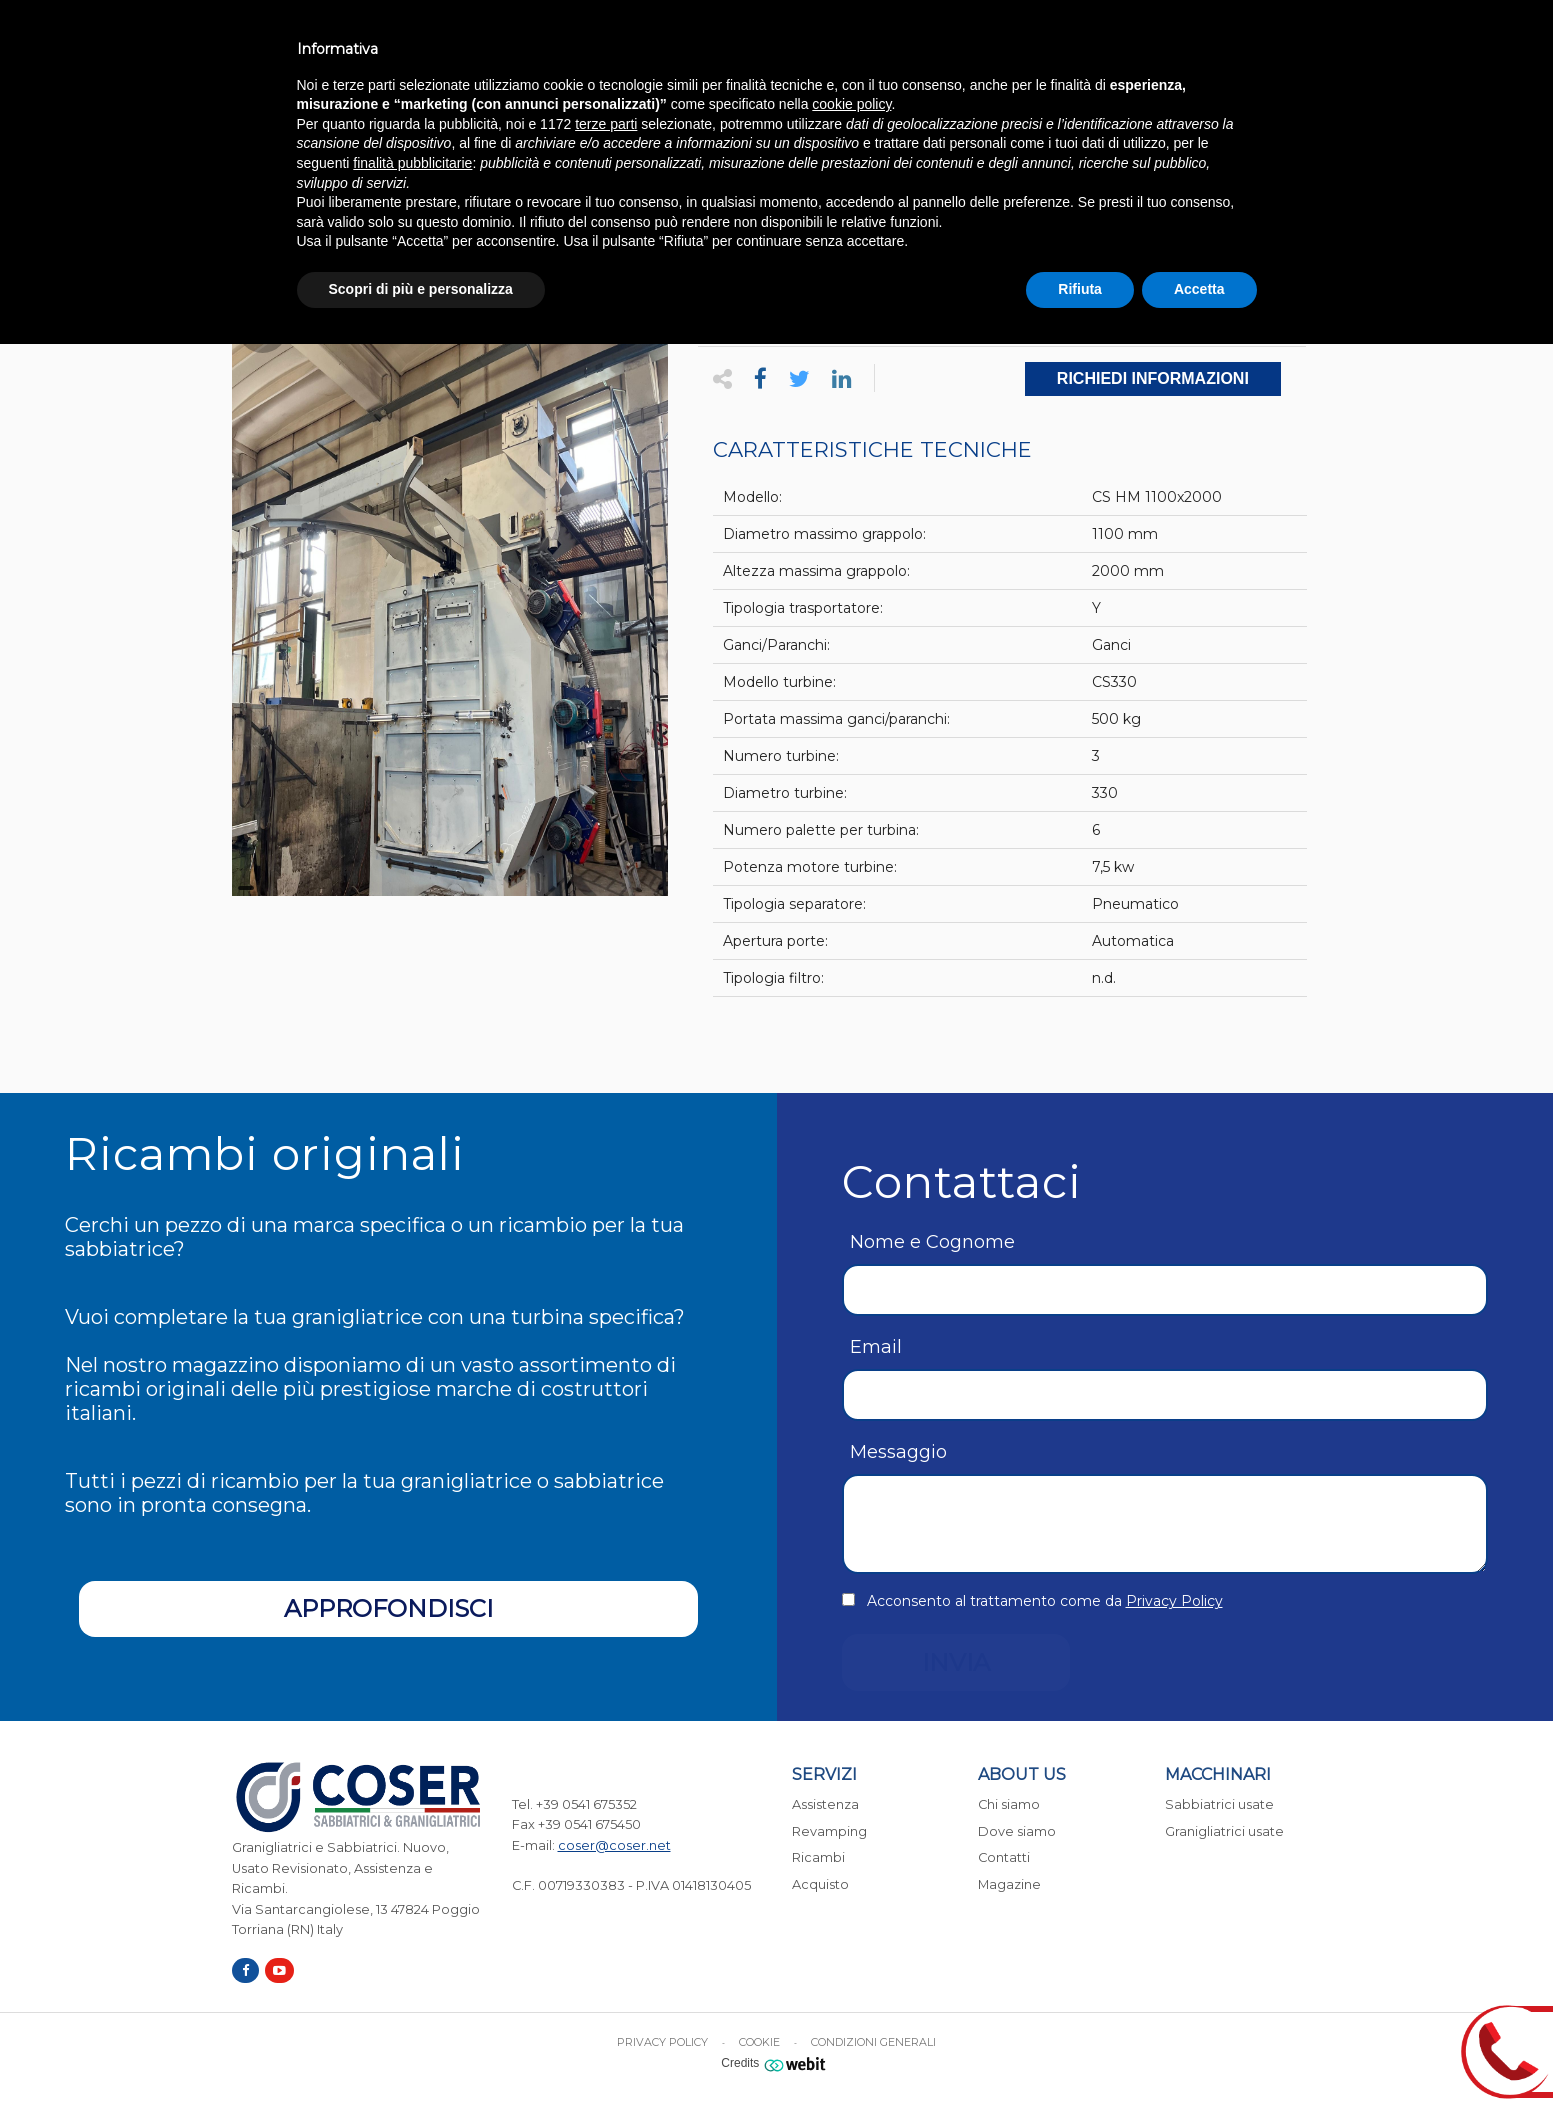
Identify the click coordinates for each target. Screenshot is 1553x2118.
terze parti (606, 124)
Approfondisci (388, 1608)
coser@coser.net (614, 1845)
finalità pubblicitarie (412, 163)
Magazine (1009, 1884)
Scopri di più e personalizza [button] (421, 289)
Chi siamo (1009, 1804)
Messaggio (898, 1452)
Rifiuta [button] (1080, 289)
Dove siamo (1017, 1831)
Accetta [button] (1199, 289)
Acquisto (820, 1884)
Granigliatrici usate (1224, 1831)
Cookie (759, 2042)
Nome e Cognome (932, 1242)
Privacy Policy (1174, 1601)
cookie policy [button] (851, 104)
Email (876, 1347)
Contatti (1004, 1857)
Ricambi (818, 1857)
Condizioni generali (873, 2042)
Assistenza (825, 1804)
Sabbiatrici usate (1219, 1804)
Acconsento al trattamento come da (1045, 1601)
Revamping (829, 1831)
